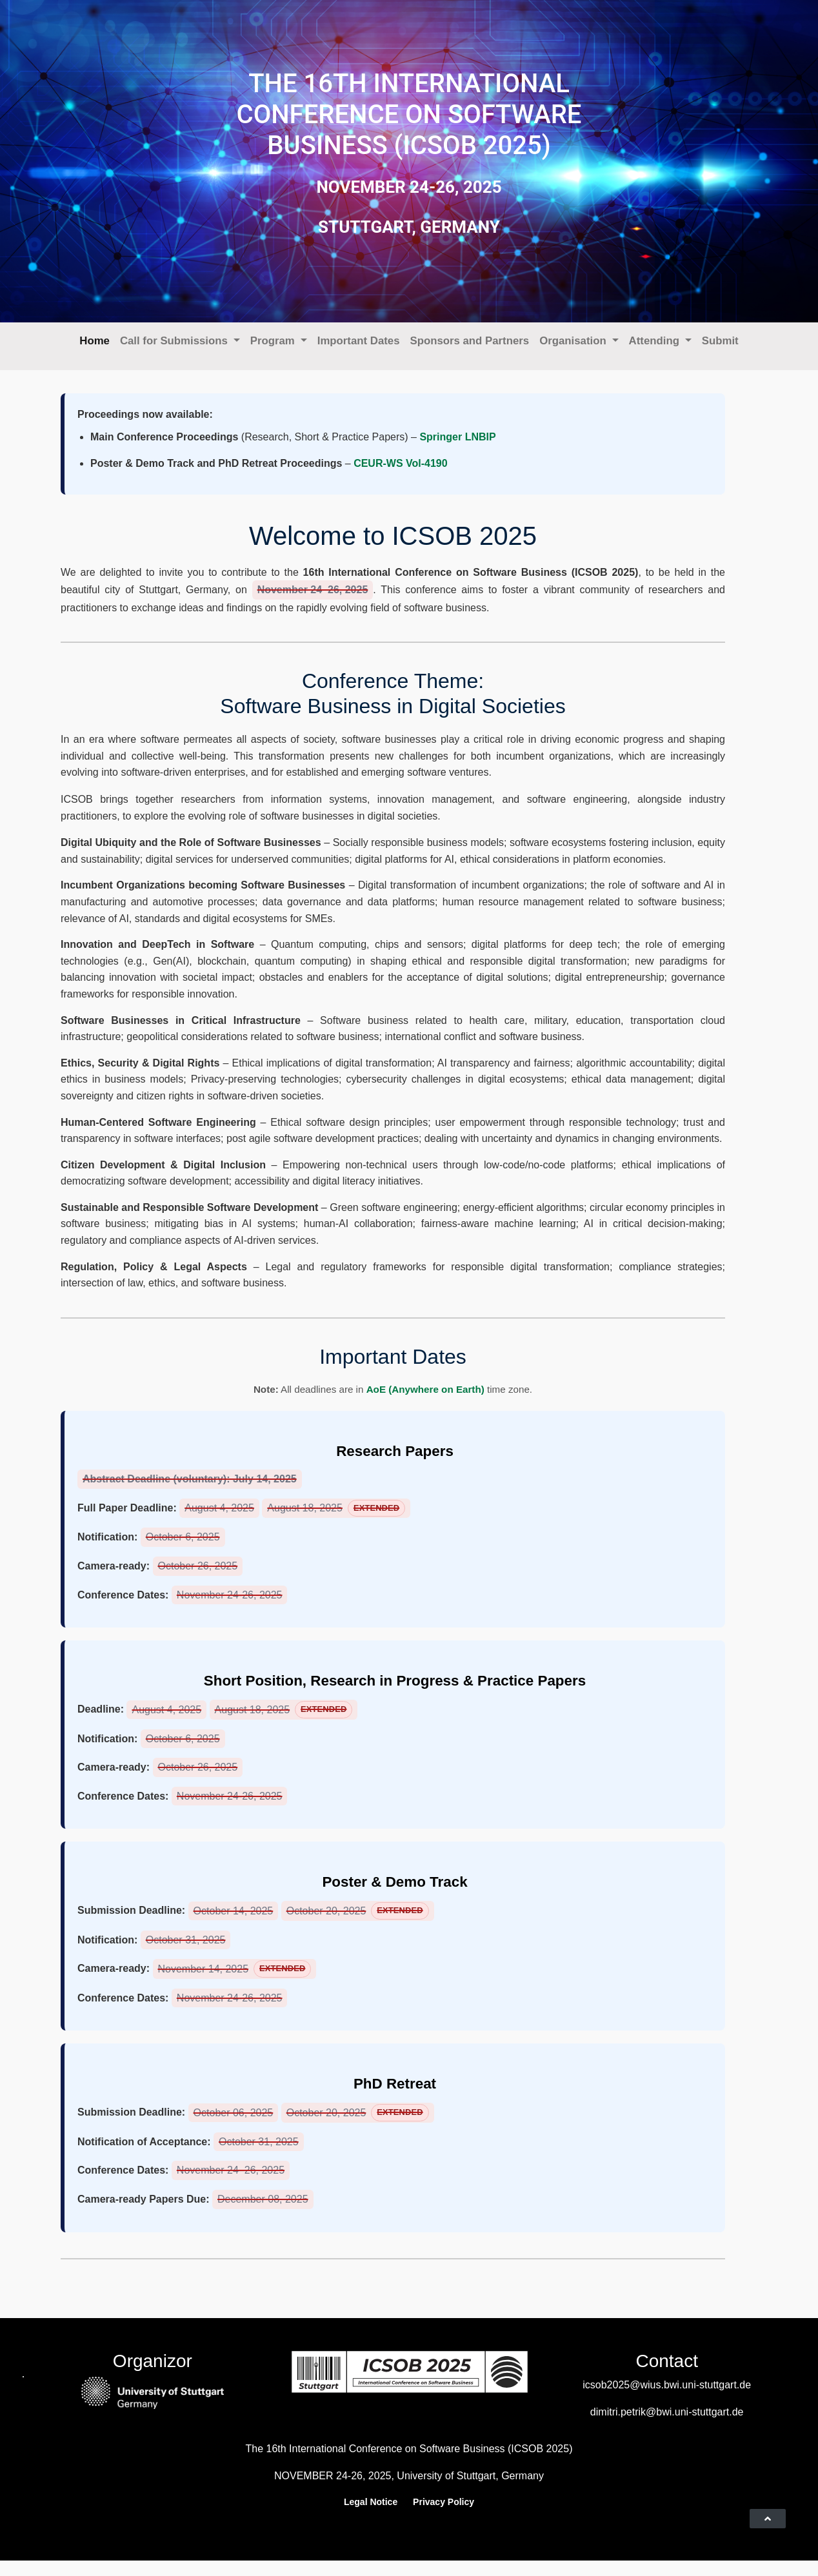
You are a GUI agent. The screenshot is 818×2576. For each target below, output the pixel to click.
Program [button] (274, 341)
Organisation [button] (574, 341)
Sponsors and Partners (469, 341)
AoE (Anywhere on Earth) (425, 1389)
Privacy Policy (443, 2502)
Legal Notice (370, 2502)
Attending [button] (656, 341)
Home (94, 341)
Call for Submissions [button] (175, 341)
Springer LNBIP (457, 436)
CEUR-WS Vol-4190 (401, 463)
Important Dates (358, 341)
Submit (720, 341)
